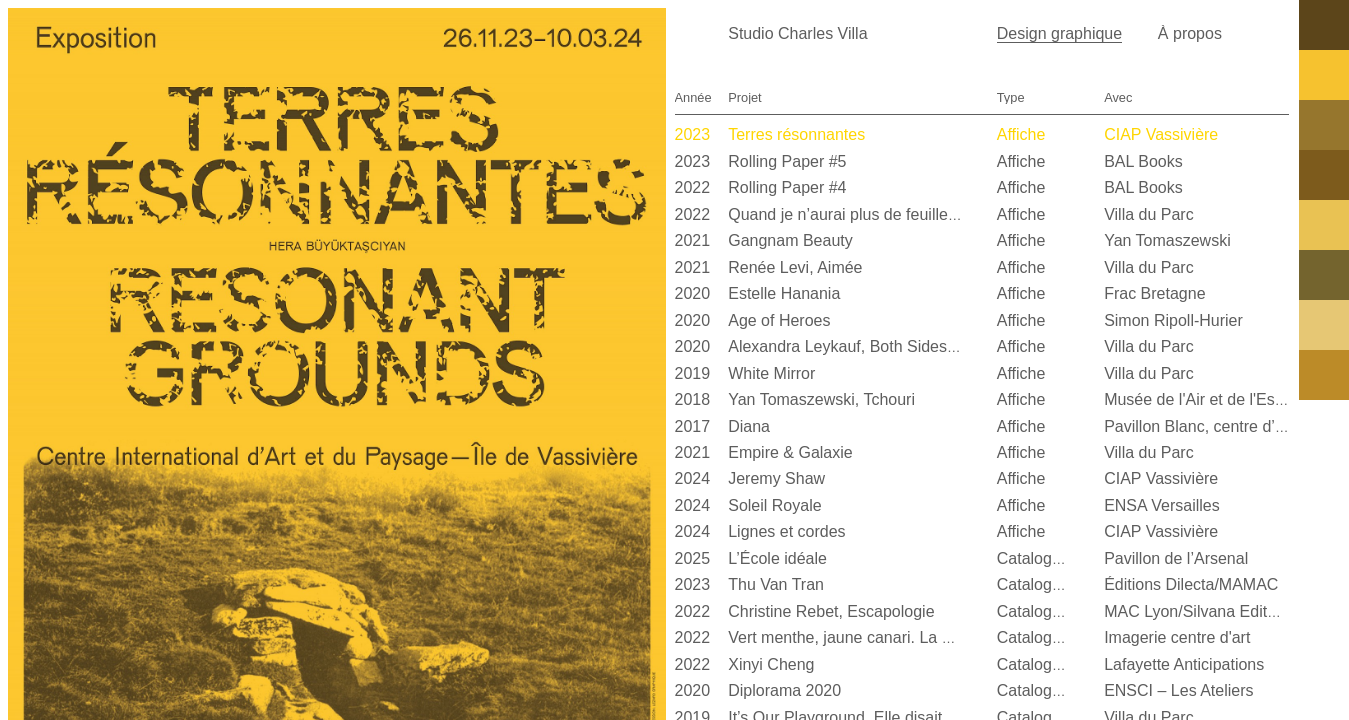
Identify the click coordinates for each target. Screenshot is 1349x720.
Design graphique (1059, 33)
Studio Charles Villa (797, 33)
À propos (1190, 33)
